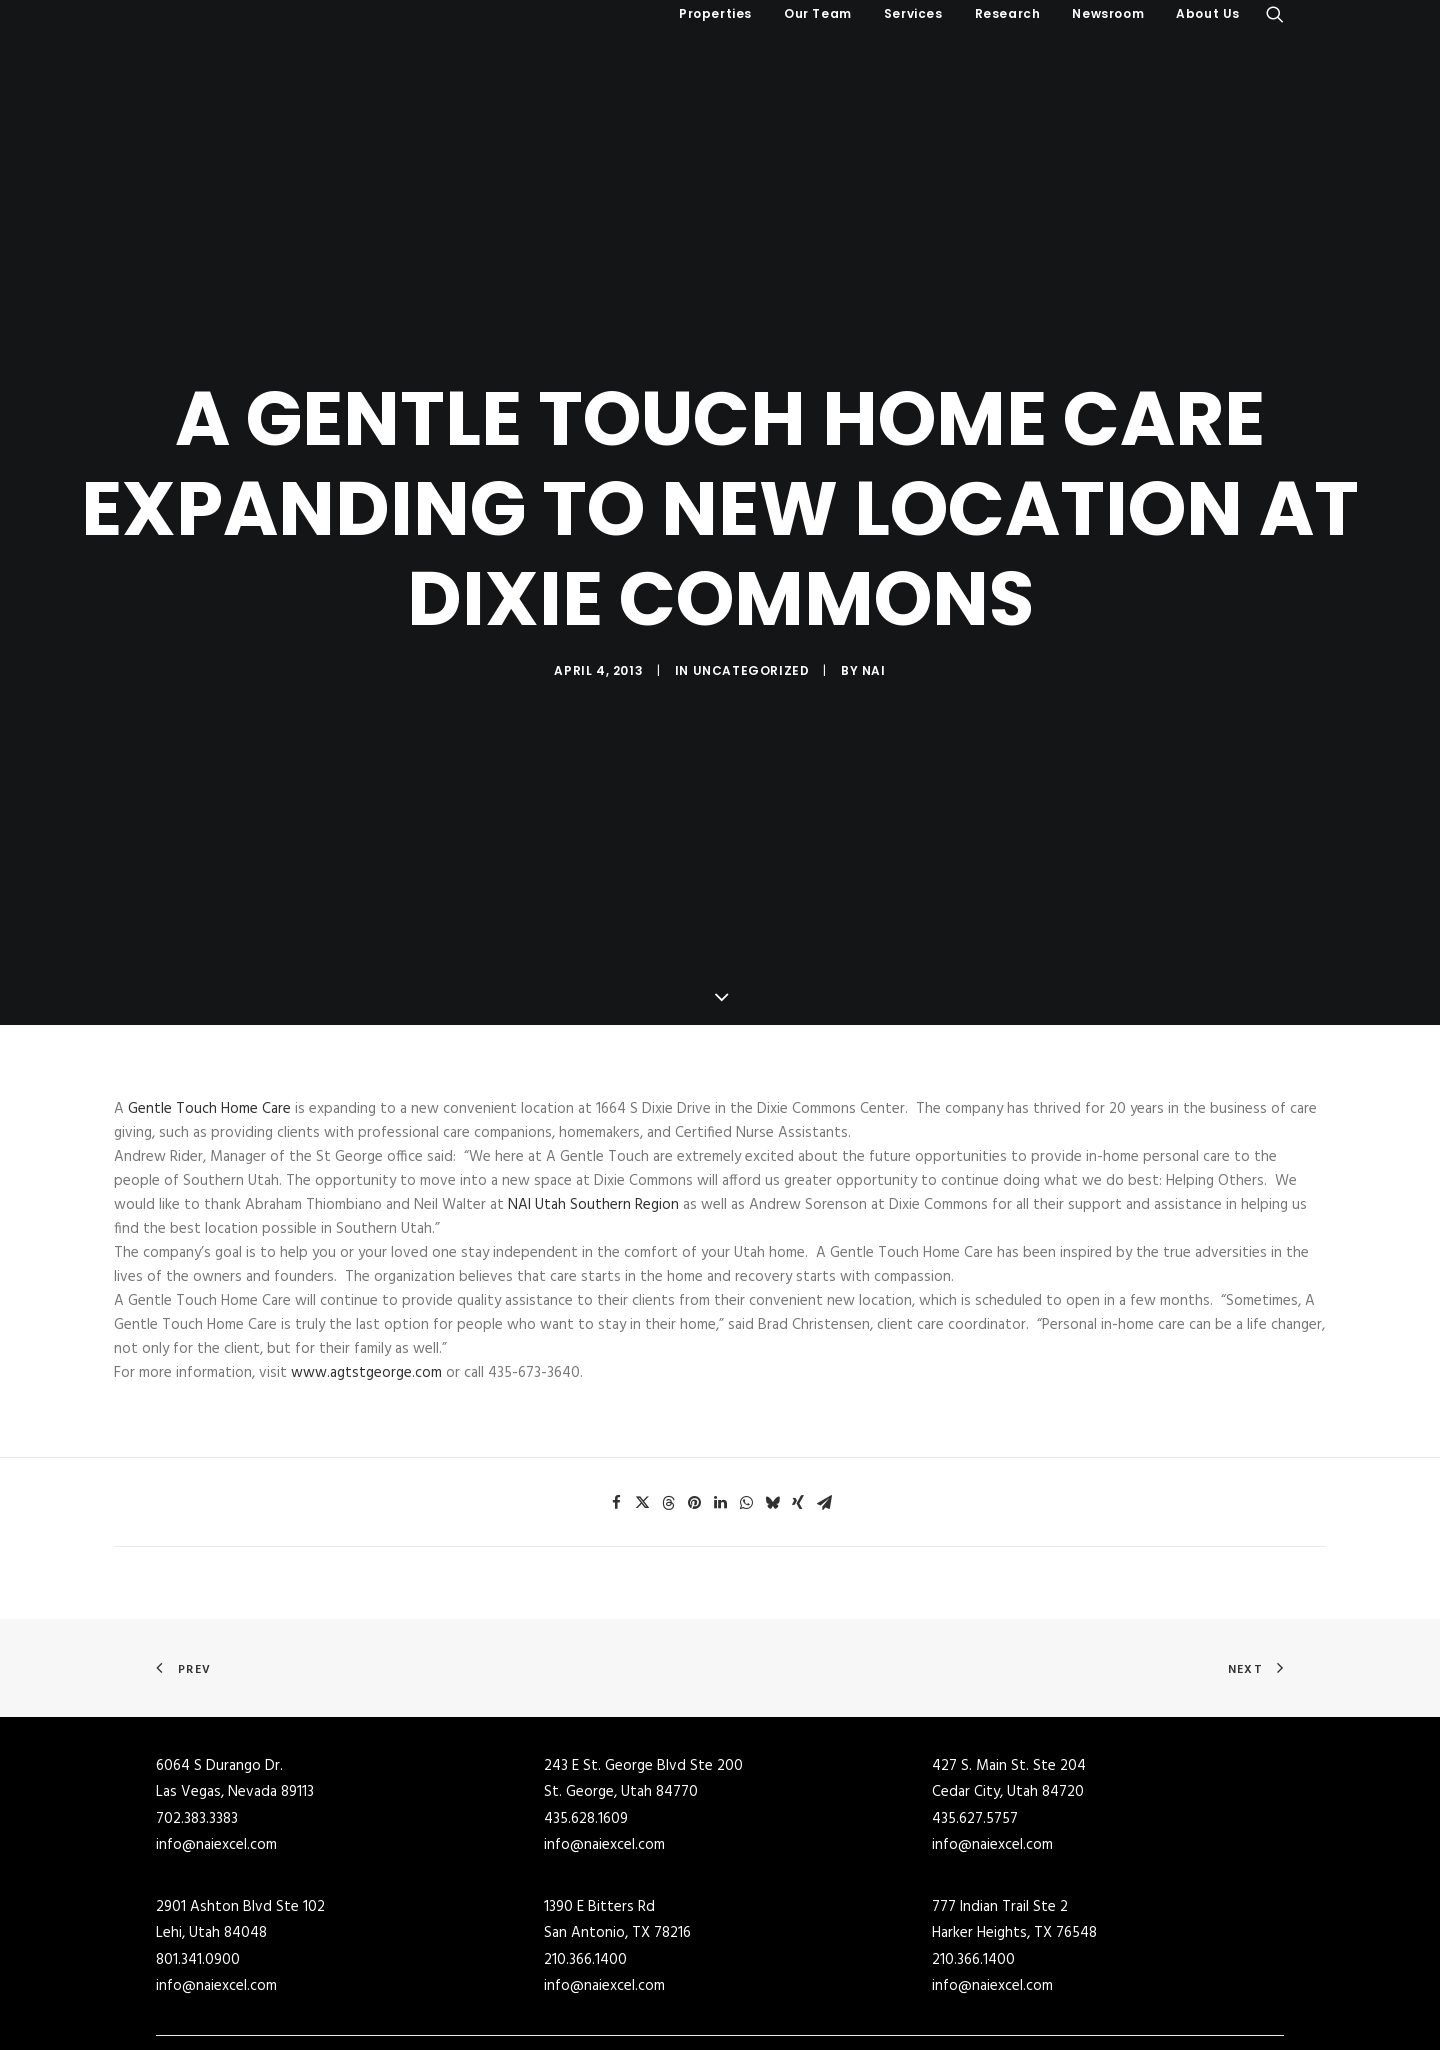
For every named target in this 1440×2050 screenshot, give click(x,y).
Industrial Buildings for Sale (531, 1970)
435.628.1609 (586, 1677)
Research (1008, 13)
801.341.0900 (198, 1818)
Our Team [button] (818, 13)
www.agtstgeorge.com (366, 1232)
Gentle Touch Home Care (209, 968)
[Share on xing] (798, 1362)
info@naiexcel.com (216, 1704)
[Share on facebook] (616, 1362)
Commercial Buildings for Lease (829, 1944)
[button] (1275, 14)
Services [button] (913, 13)
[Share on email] (824, 1362)
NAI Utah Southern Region (593, 1064)
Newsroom (1108, 13)
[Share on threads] (668, 1362)
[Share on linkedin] (720, 1362)
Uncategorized (751, 599)
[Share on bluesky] (772, 1362)
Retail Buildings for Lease (810, 1996)
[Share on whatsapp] (746, 1362)
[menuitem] (715, 14)
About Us (1208, 13)
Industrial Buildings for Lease (822, 1970)
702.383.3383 (197, 1677)
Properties (715, 13)
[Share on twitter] (642, 1362)
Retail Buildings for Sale (519, 1996)
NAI (874, 599)
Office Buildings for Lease (811, 2023)
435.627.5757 (975, 1677)
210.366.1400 (585, 1818)
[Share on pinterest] (694, 1362)
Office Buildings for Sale (520, 2023)
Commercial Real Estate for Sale (545, 1944)
